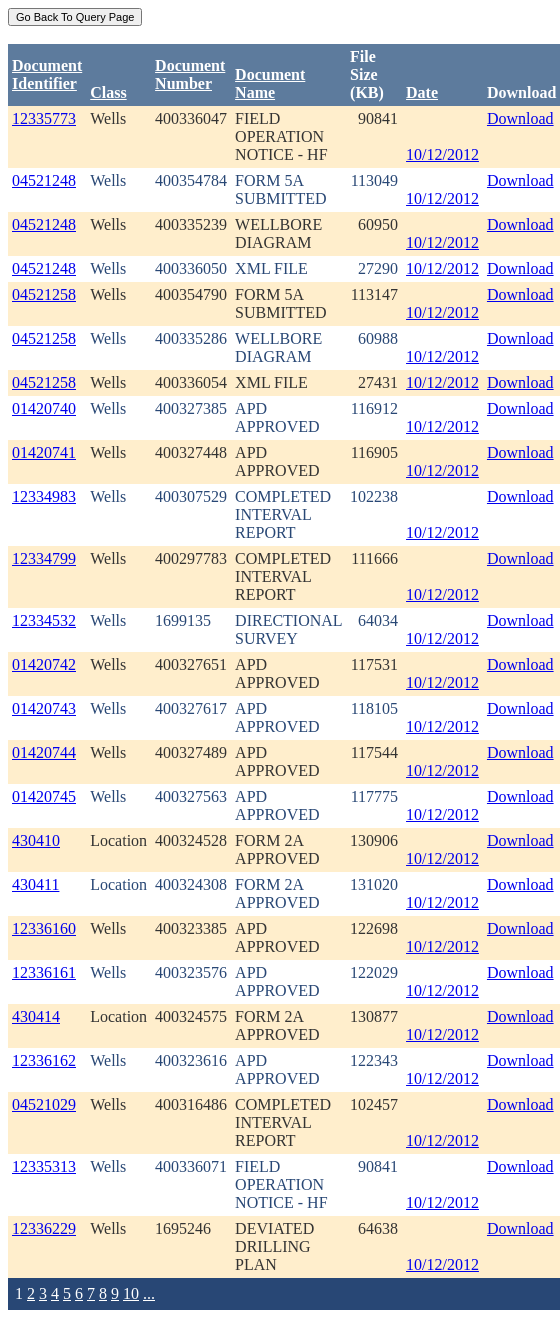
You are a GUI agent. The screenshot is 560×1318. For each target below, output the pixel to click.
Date (422, 92)
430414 (36, 1016)
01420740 (44, 408)
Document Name (270, 83)
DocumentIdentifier (47, 74)
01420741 (44, 452)
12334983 (44, 496)
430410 (36, 840)
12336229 (44, 1228)
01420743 (44, 708)
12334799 (44, 558)
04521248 (44, 180)
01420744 (44, 752)
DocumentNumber (190, 74)
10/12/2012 (442, 154)
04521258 (44, 294)
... (149, 1293)
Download (520, 118)
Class (108, 92)
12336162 (44, 1060)
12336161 (44, 972)
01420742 (44, 664)
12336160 (44, 928)
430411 (35, 884)
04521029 (44, 1104)
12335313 (44, 1166)
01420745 (44, 796)
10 (131, 1293)
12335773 (44, 118)
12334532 (44, 620)
